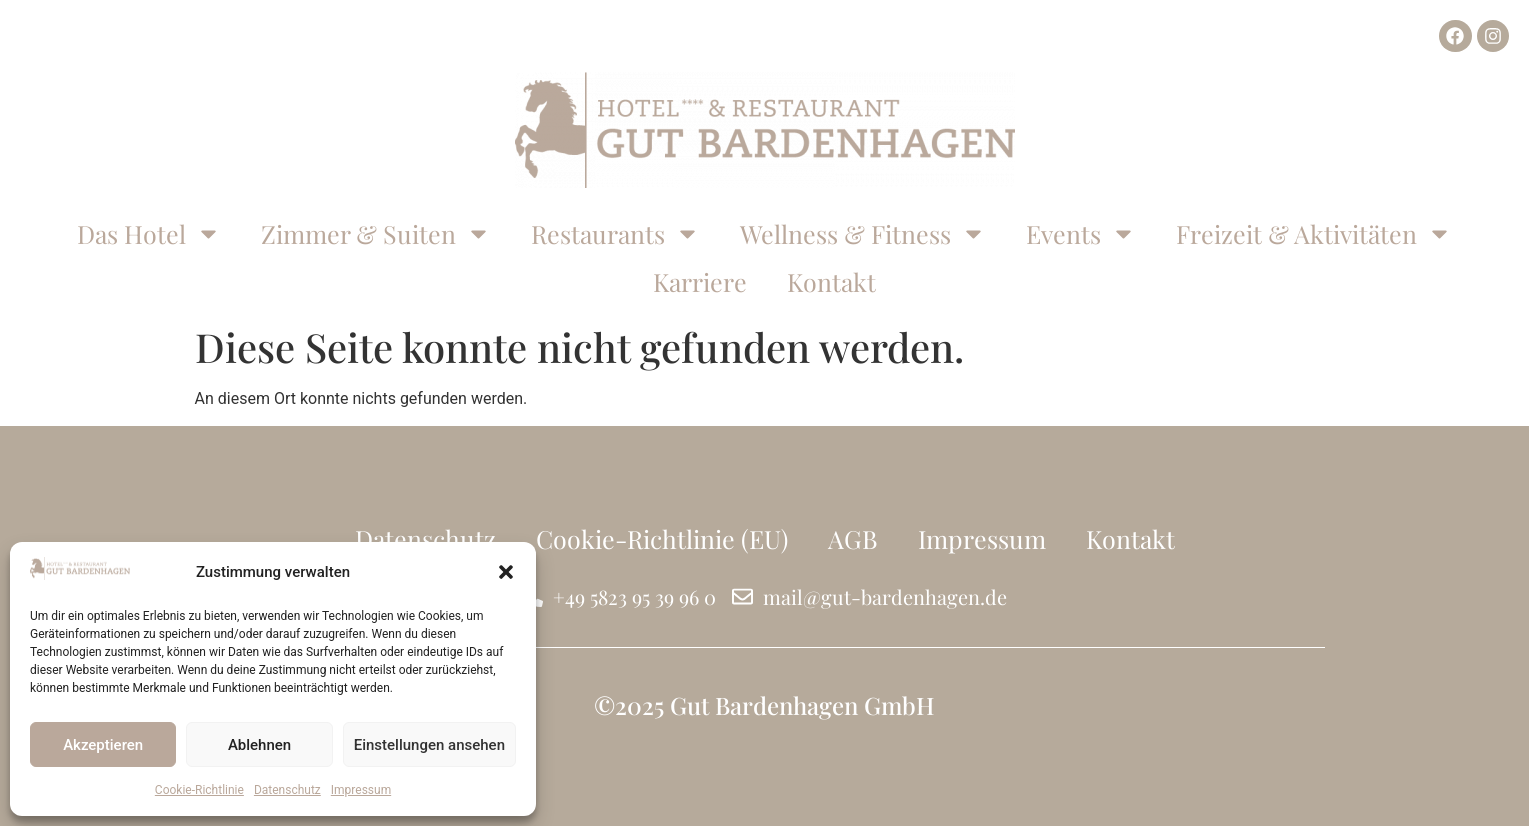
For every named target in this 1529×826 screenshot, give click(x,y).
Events (1081, 233)
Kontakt (831, 281)
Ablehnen (259, 745)
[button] (506, 572)
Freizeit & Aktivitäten (1314, 233)
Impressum (361, 790)
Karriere (700, 281)
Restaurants (615, 233)
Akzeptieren (103, 745)
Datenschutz (287, 790)
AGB (853, 538)
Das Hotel (149, 233)
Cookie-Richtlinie (199, 790)
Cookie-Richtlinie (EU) (662, 538)
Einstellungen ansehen (429, 745)
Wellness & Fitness (863, 233)
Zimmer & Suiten (376, 233)
